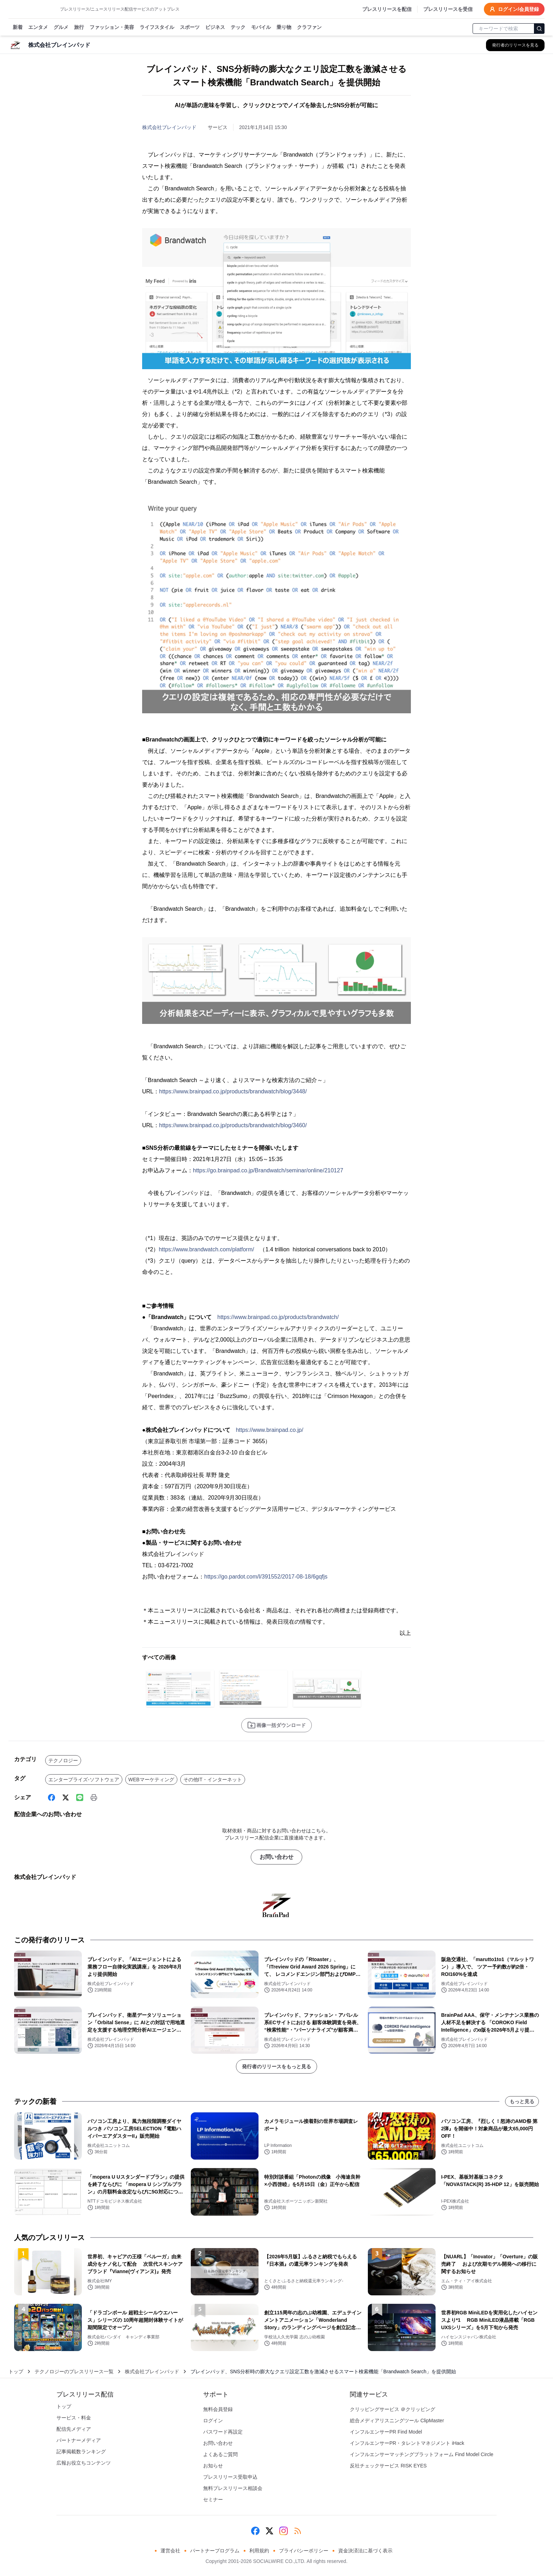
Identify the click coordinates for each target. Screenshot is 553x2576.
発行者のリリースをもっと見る (276, 2066)
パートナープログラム (214, 2550)
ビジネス (215, 27)
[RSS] (297, 2531)
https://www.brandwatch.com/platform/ (206, 1249)
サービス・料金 (73, 2418)
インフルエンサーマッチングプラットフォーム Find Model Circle (421, 2454)
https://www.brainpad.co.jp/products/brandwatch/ (278, 1317)
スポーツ (190, 27)
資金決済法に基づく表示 (365, 2550)
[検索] (539, 28)
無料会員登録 (218, 2409)
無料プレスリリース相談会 (232, 2488)
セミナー (213, 2499)
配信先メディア (73, 2429)
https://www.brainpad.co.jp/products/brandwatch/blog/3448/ (233, 1091)
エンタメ (38, 27)
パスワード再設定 (223, 2432)
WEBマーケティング (151, 1779)
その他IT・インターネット (212, 1779)
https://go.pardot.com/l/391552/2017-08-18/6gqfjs (266, 1577)
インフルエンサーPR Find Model (386, 2432)
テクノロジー (63, 1760)
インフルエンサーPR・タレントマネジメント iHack (407, 2443)
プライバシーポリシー (303, 2550)
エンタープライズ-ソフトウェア (83, 1779)
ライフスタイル (157, 27)
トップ (15, 2371)
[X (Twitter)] (65, 1797)
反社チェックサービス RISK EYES (388, 2465)
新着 (18, 27)
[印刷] (93, 1797)
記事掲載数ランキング (81, 2451)
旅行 (79, 27)
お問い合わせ (276, 1857)
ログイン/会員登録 (514, 9)
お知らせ (213, 2465)
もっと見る (522, 2101)
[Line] (79, 1797)
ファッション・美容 (112, 27)
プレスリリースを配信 (387, 9)
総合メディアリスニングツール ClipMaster (397, 2420)
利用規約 (259, 2550)
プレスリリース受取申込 (230, 2477)
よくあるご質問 (220, 2454)
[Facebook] (51, 1797)
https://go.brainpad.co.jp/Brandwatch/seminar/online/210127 (268, 1170)
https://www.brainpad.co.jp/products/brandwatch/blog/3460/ (233, 1125)
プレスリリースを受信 (448, 9)
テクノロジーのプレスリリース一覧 (74, 2371)
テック (238, 27)
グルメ (61, 27)
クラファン (309, 27)
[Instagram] (283, 2531)
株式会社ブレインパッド (169, 127)
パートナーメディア (78, 2440)
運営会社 (170, 2550)
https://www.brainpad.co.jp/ (269, 1430)
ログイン (213, 2420)
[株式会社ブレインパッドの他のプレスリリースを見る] (515, 45)
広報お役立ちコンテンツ (83, 2463)
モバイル (261, 27)
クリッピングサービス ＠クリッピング (392, 2409)
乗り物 (283, 27)
